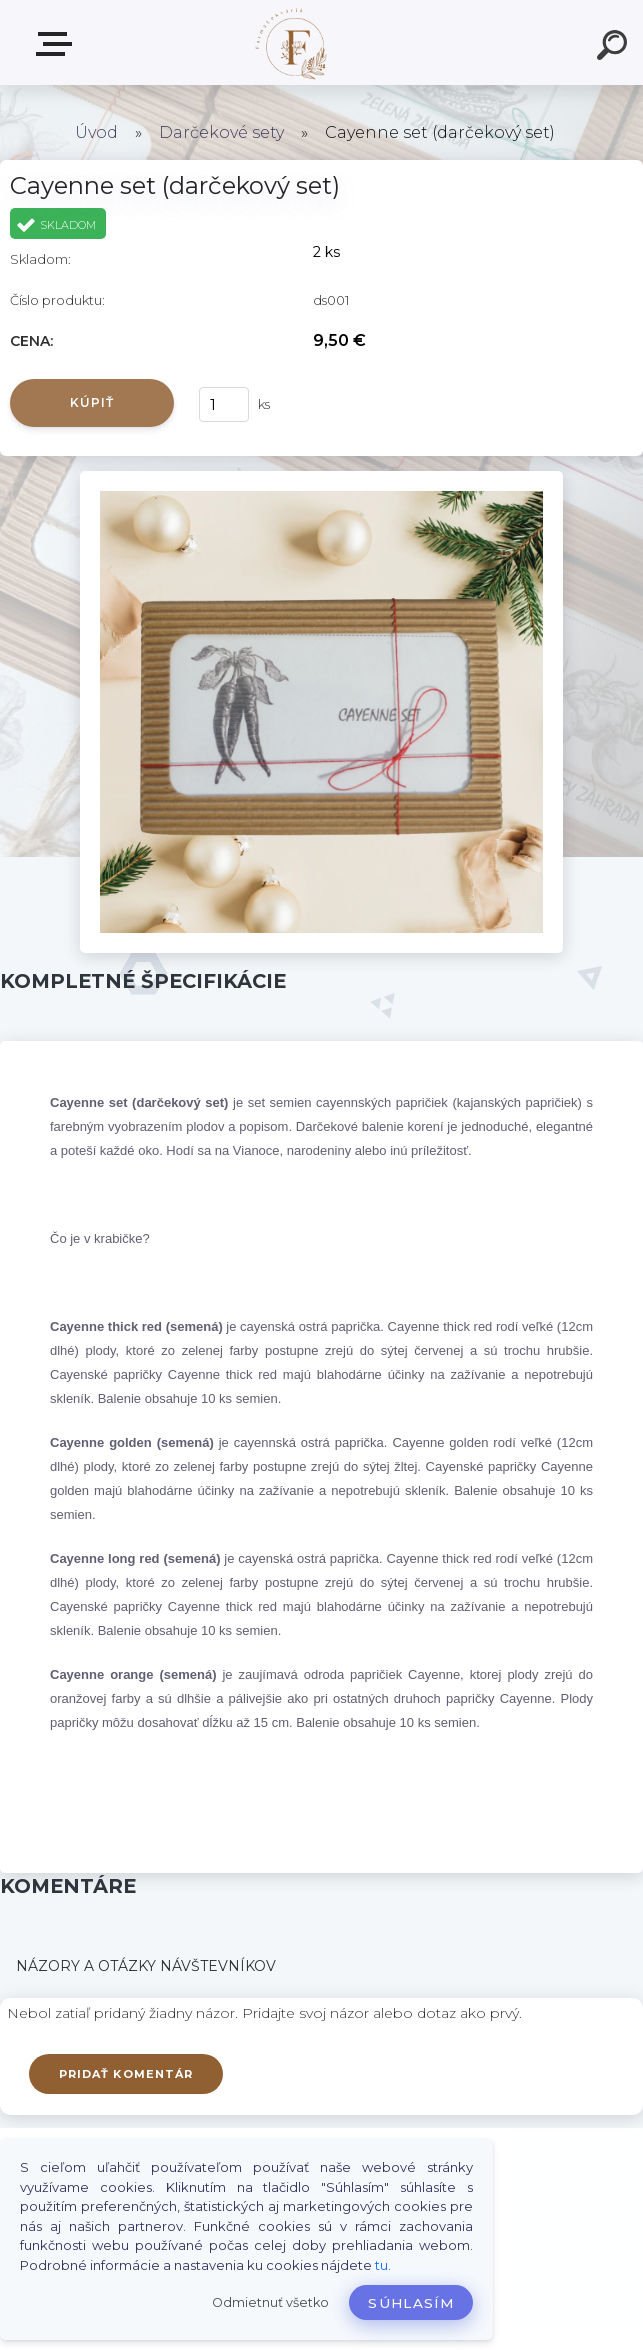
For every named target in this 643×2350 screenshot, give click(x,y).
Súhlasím (411, 2303)
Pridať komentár (126, 2074)
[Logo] (291, 42)
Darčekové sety (221, 132)
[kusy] (224, 404)
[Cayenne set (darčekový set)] (321, 478)
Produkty (58, 44)
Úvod (96, 132)
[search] (615, 48)
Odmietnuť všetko (270, 2302)
